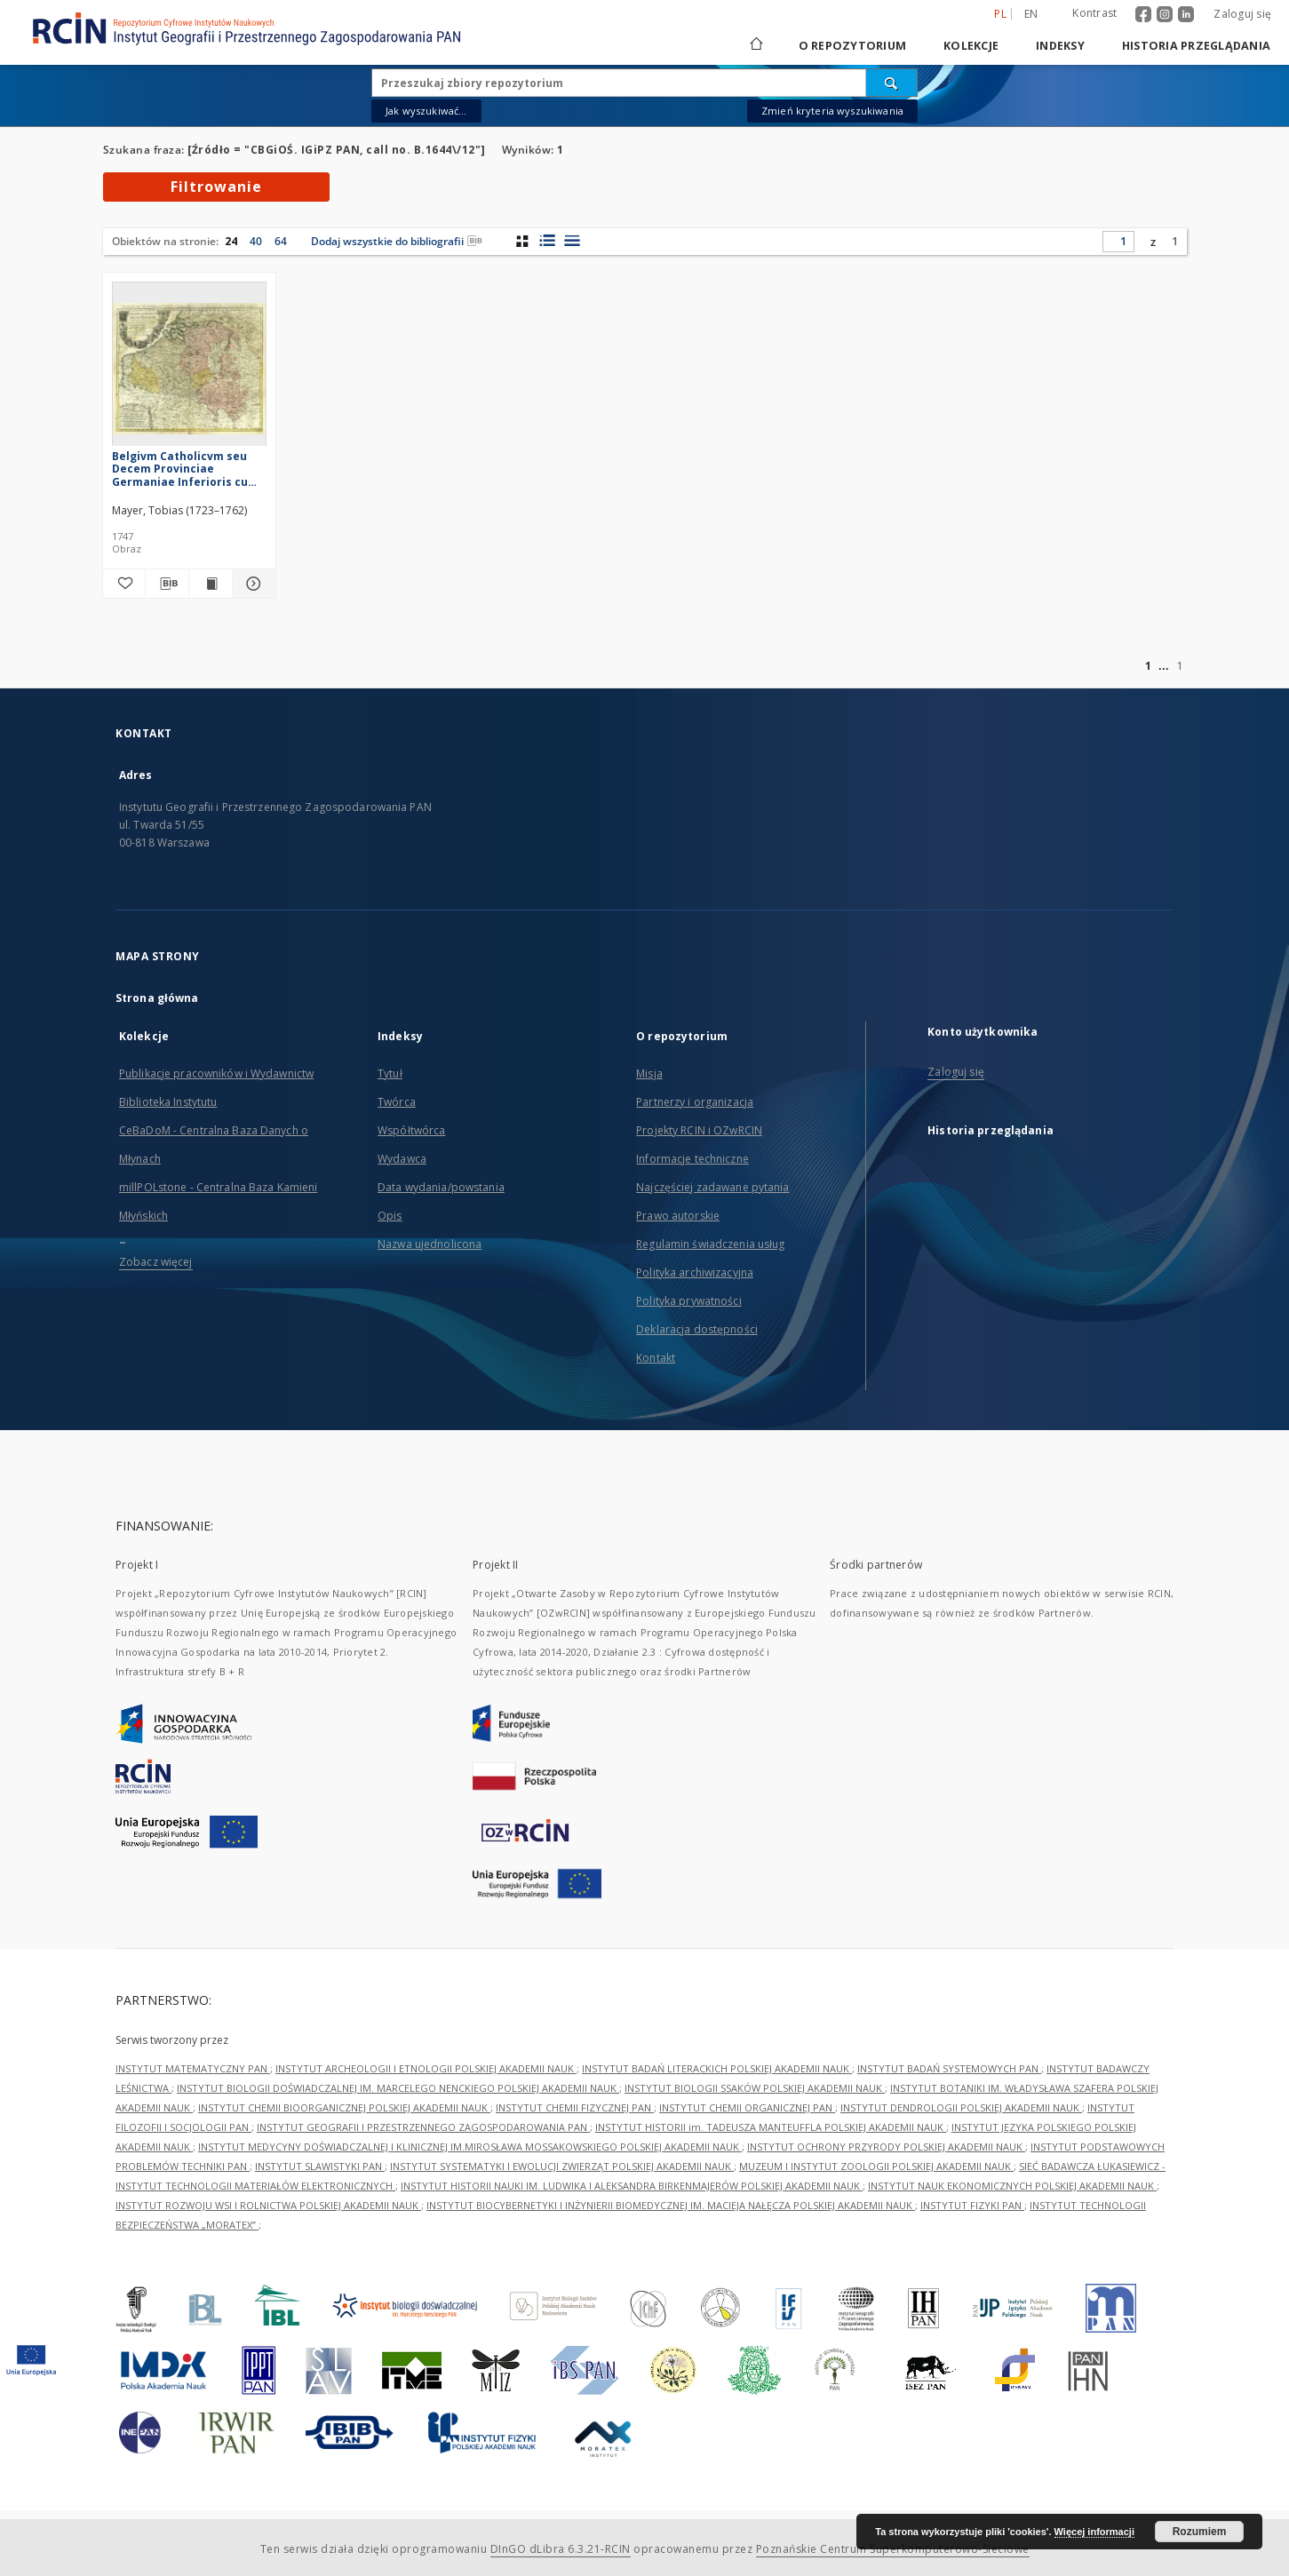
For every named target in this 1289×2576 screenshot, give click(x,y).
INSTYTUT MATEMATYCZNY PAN (192, 2068)
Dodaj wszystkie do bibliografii (396, 241)
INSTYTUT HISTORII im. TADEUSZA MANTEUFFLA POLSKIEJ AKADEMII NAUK (770, 2127)
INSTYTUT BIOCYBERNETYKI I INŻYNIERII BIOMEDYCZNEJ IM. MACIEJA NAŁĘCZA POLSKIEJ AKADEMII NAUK (670, 2205)
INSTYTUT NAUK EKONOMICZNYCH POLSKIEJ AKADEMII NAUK (1012, 2185)
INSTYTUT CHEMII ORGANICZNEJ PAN (747, 2107)
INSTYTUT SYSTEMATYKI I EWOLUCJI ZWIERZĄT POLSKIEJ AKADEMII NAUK (562, 2166)
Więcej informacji (1094, 2531)
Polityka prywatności (688, 1300)
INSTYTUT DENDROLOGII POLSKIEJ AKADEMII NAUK (961, 2107)
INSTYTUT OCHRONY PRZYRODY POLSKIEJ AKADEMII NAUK (886, 2146)
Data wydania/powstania (441, 1187)
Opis (390, 1215)
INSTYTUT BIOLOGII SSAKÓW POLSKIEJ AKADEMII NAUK (755, 2088)
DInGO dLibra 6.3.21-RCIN (560, 2548)
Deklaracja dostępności (697, 1329)
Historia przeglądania (1196, 45)
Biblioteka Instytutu (168, 1101)
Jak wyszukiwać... (426, 110)
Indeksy (1060, 45)
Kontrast (1094, 12)
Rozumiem (1200, 2531)
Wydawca (402, 1158)
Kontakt (655, 1357)
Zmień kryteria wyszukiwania (832, 110)
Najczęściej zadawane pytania (712, 1187)
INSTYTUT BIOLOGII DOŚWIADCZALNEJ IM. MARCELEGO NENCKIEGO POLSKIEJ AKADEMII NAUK (398, 2088)
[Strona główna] (755, 46)
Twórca (397, 1101)
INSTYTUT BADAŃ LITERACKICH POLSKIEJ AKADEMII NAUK (717, 2068)
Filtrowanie (216, 186)
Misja (649, 1073)
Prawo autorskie (678, 1215)
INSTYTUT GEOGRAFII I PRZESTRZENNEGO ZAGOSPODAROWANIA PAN (423, 2127)
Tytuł (390, 1073)
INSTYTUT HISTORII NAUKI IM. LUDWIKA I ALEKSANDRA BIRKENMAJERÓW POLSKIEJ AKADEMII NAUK (632, 2185)
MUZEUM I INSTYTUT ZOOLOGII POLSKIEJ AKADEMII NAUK (876, 2166)
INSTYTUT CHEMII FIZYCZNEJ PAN (575, 2107)
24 (231, 241)
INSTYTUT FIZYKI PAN (972, 2205)
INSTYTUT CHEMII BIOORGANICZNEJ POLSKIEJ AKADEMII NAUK (344, 2107)
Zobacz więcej (156, 1261)
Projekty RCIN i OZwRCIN (699, 1130)
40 (256, 241)
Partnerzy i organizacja (694, 1101)
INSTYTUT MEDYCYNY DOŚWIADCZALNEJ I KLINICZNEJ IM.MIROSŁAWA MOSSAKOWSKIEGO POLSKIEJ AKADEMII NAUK (470, 2146)
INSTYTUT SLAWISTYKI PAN (320, 2166)
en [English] (1031, 14)
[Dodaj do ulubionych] (124, 583)
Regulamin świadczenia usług (710, 1244)
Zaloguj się (1242, 13)
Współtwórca (411, 1130)
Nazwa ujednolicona (429, 1244)
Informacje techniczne (692, 1158)
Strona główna (157, 998)
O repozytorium (853, 45)
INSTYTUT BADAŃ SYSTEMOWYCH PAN (949, 2068)
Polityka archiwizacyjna (694, 1272)
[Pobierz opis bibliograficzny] (167, 583)
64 (281, 241)
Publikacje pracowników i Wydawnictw (216, 1073)
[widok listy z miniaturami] (546, 240)
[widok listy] (571, 240)
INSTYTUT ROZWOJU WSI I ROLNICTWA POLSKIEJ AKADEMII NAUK (268, 2205)
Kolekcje (971, 45)
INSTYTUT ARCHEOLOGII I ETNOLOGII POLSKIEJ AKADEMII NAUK (426, 2068)
